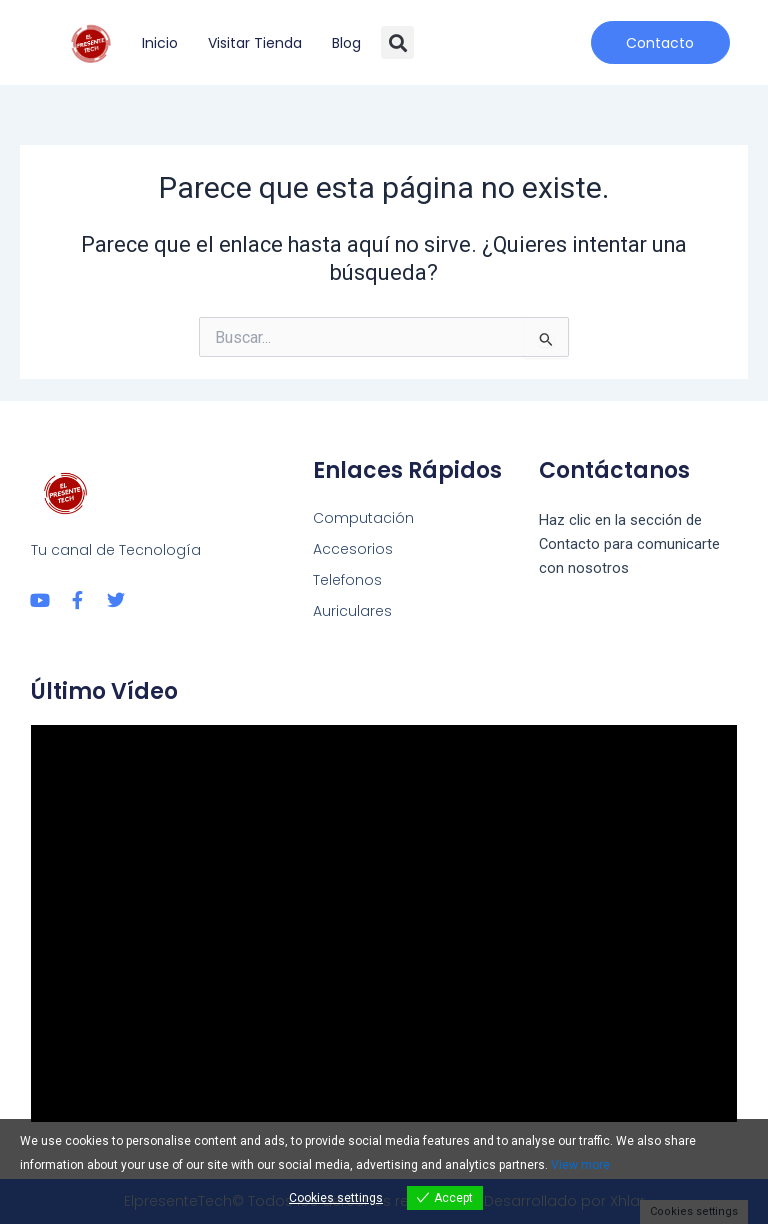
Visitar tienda (255, 43)
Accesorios (353, 549)
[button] (397, 42)
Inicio (160, 43)
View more (580, 1165)
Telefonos (347, 580)
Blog (346, 43)
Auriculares (352, 611)
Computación (363, 518)
